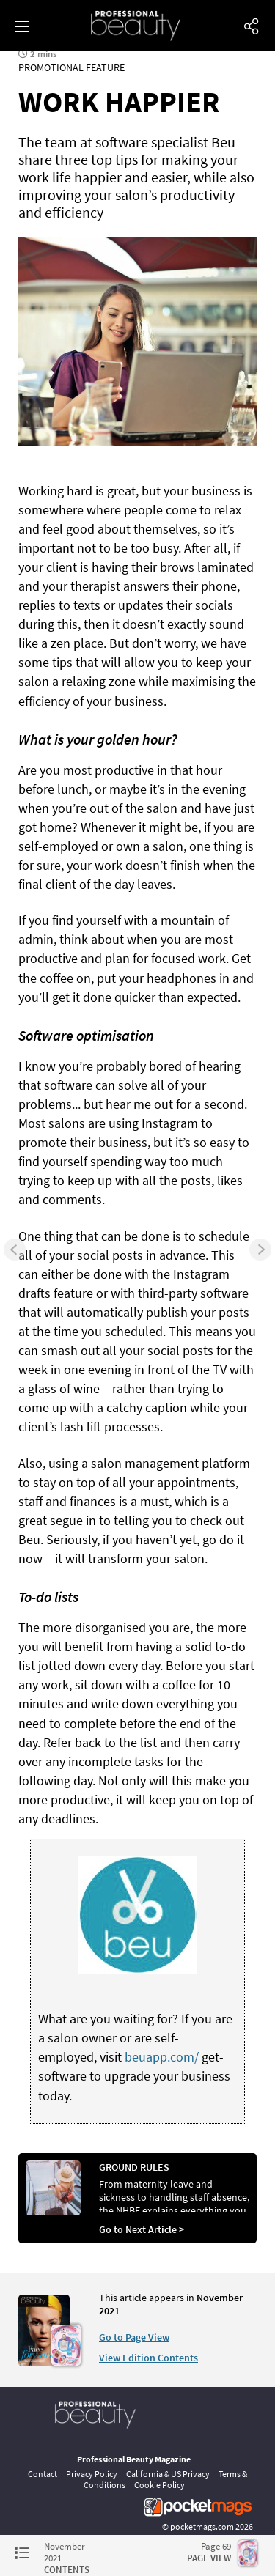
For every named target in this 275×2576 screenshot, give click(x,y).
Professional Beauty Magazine (134, 2459)
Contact (42, 2473)
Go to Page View (134, 2337)
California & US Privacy (168, 2473)
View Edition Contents (148, 2357)
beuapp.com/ (162, 2056)
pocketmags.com (202, 2526)
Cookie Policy (159, 2484)
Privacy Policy (91, 2473)
